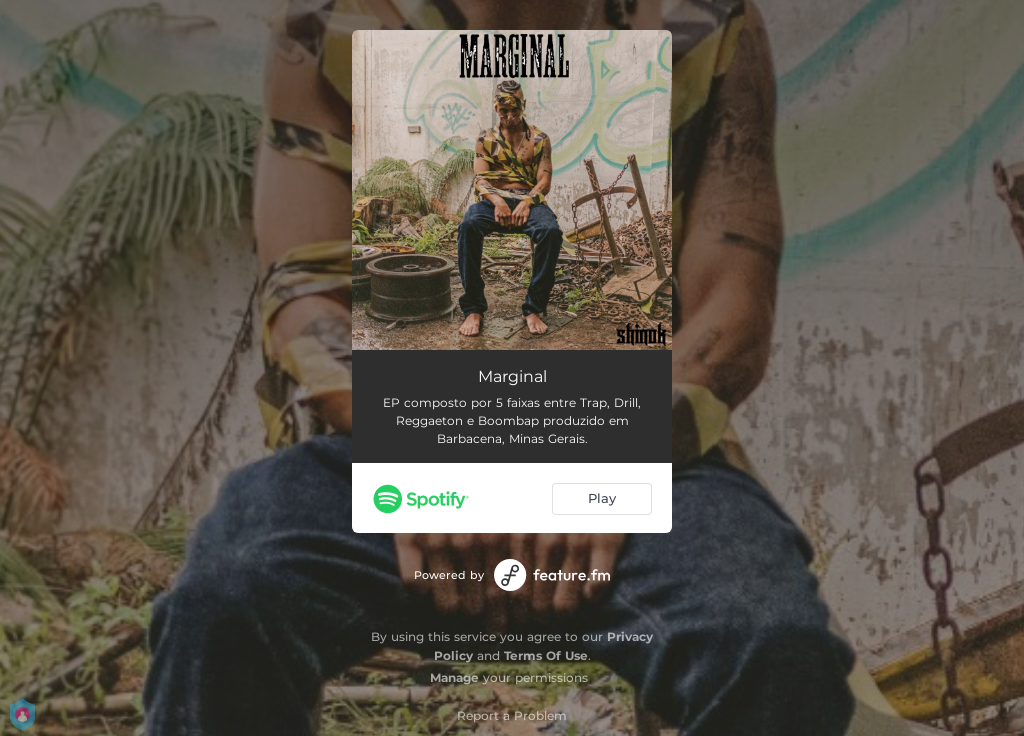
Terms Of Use (546, 655)
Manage (454, 677)
